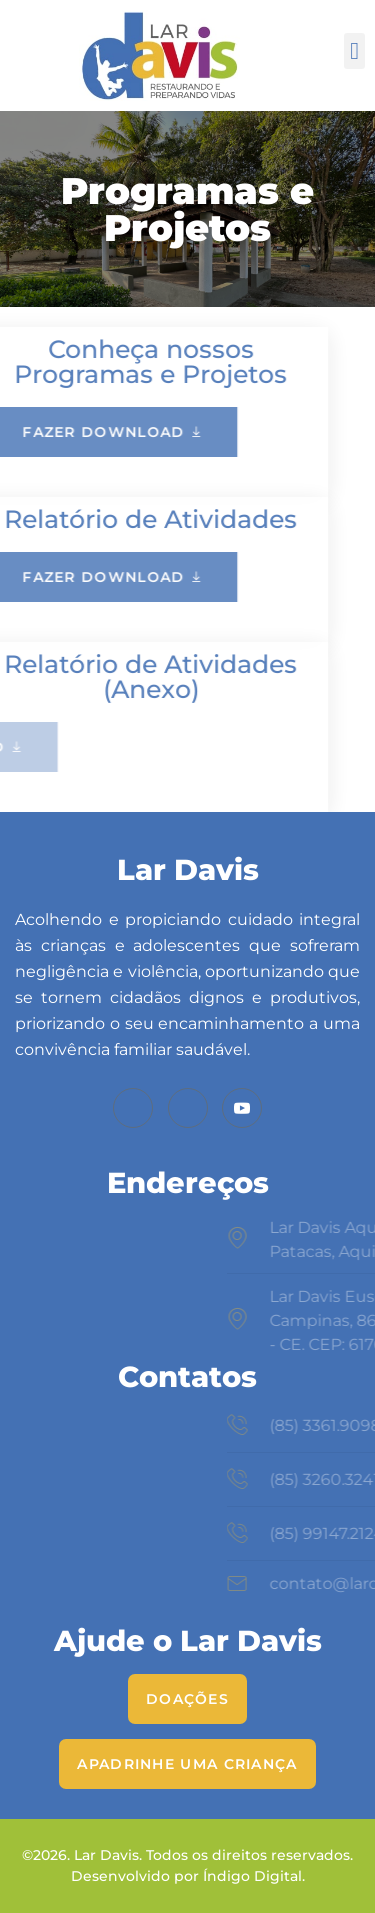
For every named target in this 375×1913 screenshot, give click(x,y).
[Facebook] (133, 1108)
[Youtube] (242, 1108)
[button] (354, 51)
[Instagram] (188, 1108)
